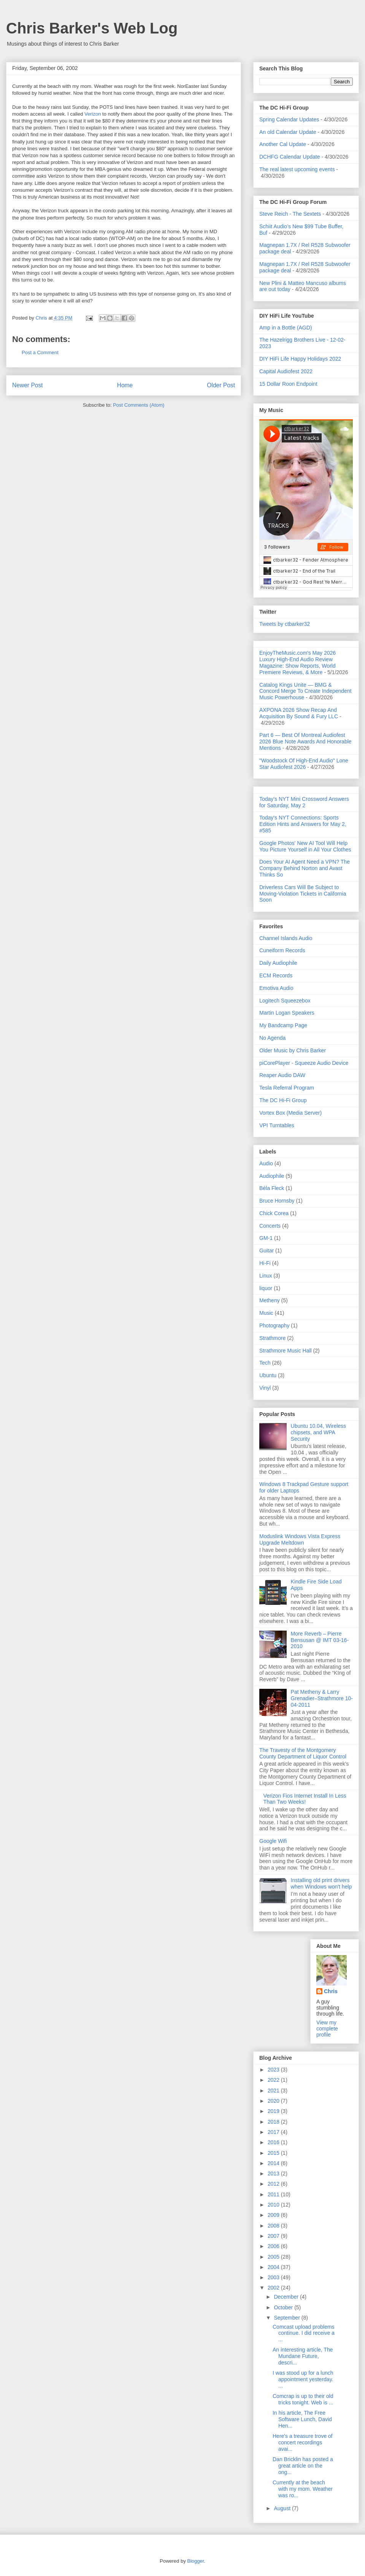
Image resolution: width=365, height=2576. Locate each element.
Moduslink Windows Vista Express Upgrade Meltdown (299, 1539)
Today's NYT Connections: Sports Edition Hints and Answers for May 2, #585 (302, 824)
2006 (274, 2246)
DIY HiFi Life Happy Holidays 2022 (300, 359)
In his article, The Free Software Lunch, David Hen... (302, 2419)
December (287, 2297)
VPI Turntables (276, 1125)
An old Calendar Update (287, 132)
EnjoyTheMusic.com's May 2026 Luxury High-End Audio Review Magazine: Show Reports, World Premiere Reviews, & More (297, 662)
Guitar (266, 1250)
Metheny (269, 1300)
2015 (274, 2153)
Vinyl (265, 1388)
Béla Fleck (271, 1188)
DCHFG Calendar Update (289, 157)
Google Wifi (273, 1841)
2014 (274, 2163)
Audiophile (271, 1176)
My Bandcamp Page (283, 1025)
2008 (274, 2226)
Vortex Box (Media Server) (290, 1113)
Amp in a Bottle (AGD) (285, 328)
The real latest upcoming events (297, 169)
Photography (274, 1325)
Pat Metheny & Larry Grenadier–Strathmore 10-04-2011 (322, 1698)
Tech (265, 1363)
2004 (274, 2267)
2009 (274, 2215)
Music (266, 1313)
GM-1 (266, 1238)
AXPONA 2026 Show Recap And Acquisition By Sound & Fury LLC (298, 713)
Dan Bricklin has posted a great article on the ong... (303, 2465)
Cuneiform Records (282, 950)
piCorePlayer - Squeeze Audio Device (303, 1063)
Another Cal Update (282, 144)
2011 (274, 2194)
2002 (274, 2288)
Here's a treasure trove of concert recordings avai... (303, 2442)
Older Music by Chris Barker (292, 1050)
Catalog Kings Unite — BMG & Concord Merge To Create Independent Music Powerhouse (305, 691)
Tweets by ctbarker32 (284, 624)
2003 (274, 2277)
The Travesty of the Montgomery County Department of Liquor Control (302, 1753)
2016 (274, 2142)
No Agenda (272, 1038)
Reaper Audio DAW (282, 1075)
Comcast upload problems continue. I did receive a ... (304, 2333)
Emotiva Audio (276, 988)
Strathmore (272, 1338)
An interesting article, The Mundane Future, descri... (303, 2356)
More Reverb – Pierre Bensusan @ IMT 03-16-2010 (320, 1640)
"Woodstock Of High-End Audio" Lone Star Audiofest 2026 (303, 763)
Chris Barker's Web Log (92, 28)
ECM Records (275, 975)
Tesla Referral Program (286, 1088)
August (283, 2508)
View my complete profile (327, 2028)
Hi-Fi (265, 1263)
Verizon (92, 114)
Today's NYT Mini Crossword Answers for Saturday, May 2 (304, 802)
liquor (265, 1288)
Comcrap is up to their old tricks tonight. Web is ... (303, 2399)
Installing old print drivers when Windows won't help (321, 1883)
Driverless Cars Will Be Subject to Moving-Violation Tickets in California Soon (302, 893)
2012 (274, 2184)
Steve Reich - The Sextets (290, 214)
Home (125, 385)
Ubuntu (267, 1375)
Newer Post (27, 385)
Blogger (195, 2561)
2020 (274, 2101)
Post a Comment (40, 352)
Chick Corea (274, 1213)
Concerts (270, 1226)
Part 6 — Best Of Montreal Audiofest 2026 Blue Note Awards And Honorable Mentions (305, 741)
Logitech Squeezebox (285, 1001)
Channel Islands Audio (285, 938)
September (287, 2318)
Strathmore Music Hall (285, 1351)
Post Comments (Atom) (138, 405)
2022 (274, 2080)
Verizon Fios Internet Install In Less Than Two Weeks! (304, 1799)
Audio (266, 1163)
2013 (274, 2173)
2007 (274, 2236)
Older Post (221, 385)
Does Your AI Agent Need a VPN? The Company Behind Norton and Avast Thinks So (304, 868)
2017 (274, 2132)
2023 (274, 2070)
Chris (331, 1991)
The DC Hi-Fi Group (282, 1100)
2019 (274, 2111)
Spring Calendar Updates (289, 119)
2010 (274, 2205)
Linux (265, 1276)
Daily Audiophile (278, 963)
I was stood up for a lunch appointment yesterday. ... (303, 2379)
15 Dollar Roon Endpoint (288, 384)
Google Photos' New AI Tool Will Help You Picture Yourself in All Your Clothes (305, 846)
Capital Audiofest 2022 (286, 371)
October (284, 2307)
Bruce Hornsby (277, 1201)
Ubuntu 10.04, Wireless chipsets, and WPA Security (318, 1432)
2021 (274, 2091)
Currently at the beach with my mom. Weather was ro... (303, 2488)
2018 (274, 2122)
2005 (274, 2257)
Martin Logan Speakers (286, 1013)
